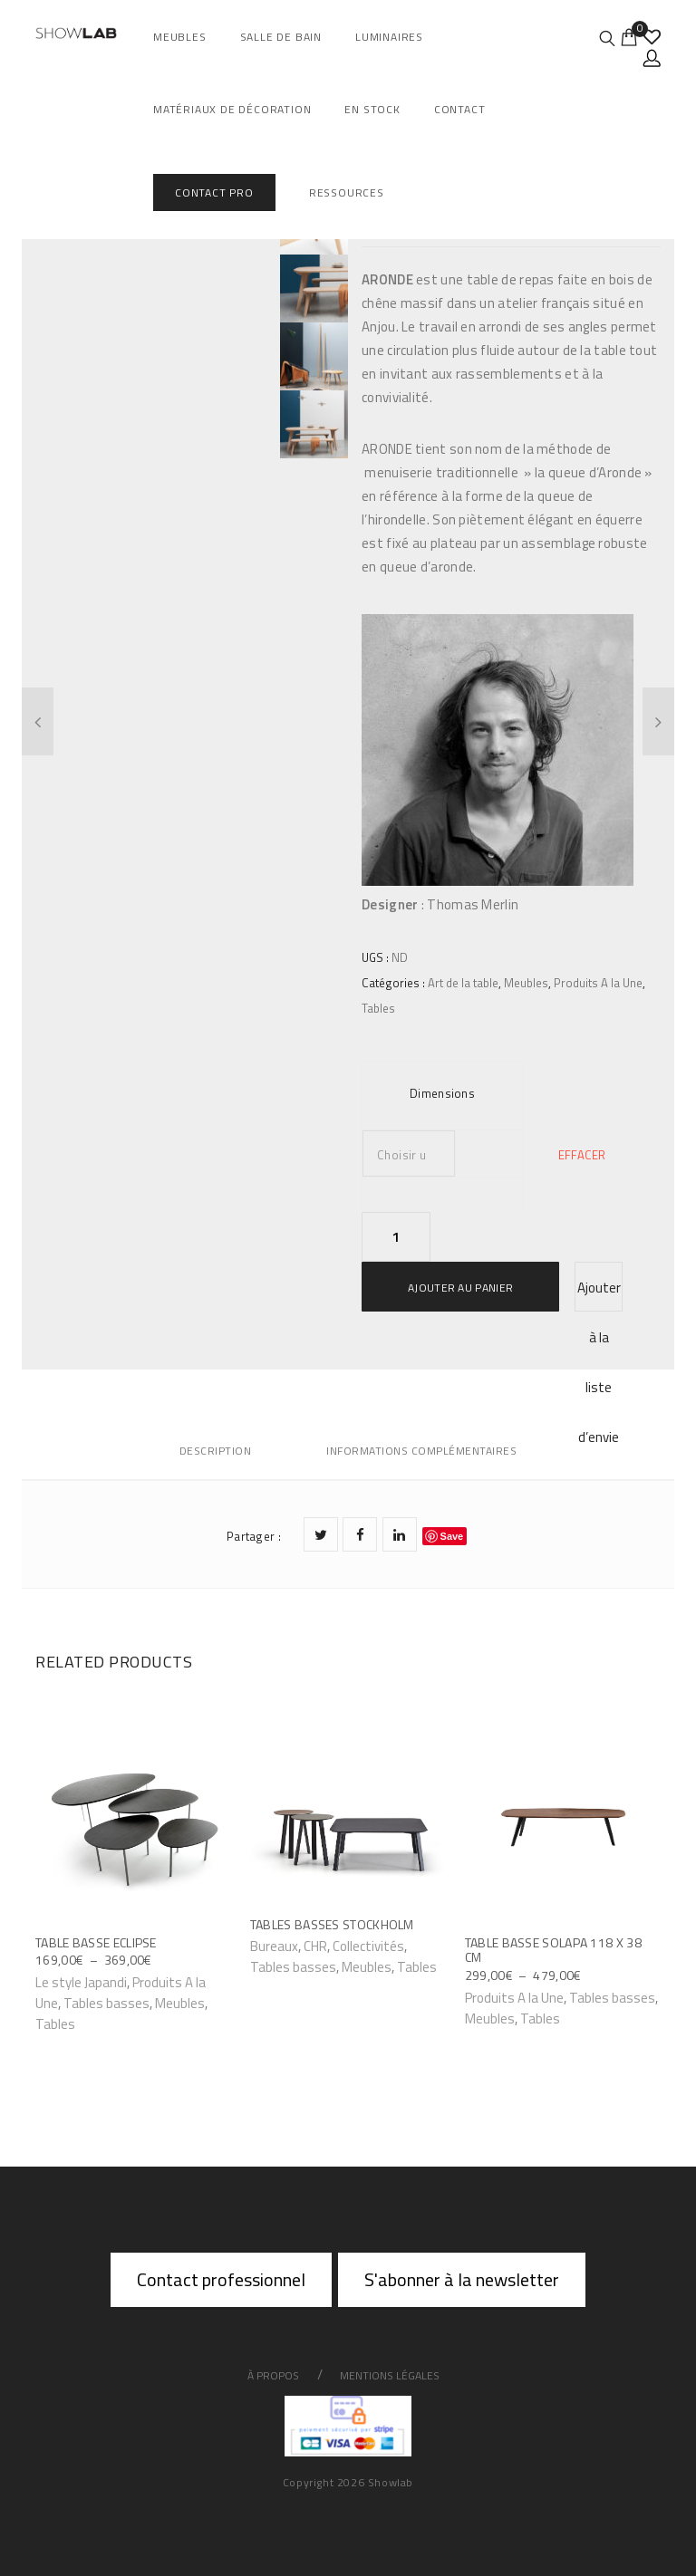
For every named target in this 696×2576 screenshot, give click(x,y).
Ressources (346, 192)
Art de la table (463, 983)
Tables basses (106, 2003)
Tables (378, 1008)
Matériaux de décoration (232, 109)
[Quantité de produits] (396, 1237)
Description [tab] (215, 1450)
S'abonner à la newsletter (461, 2279)
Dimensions (442, 1093)
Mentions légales (390, 2375)
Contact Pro (214, 192)
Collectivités (368, 1946)
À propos (273, 2375)
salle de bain (281, 36)
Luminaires (389, 36)
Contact (460, 109)
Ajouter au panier (460, 1287)
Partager (254, 1536)
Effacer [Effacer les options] (581, 1155)
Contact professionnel (221, 2279)
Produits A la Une (598, 983)
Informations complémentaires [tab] (421, 1450)
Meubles (180, 36)
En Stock (372, 109)
